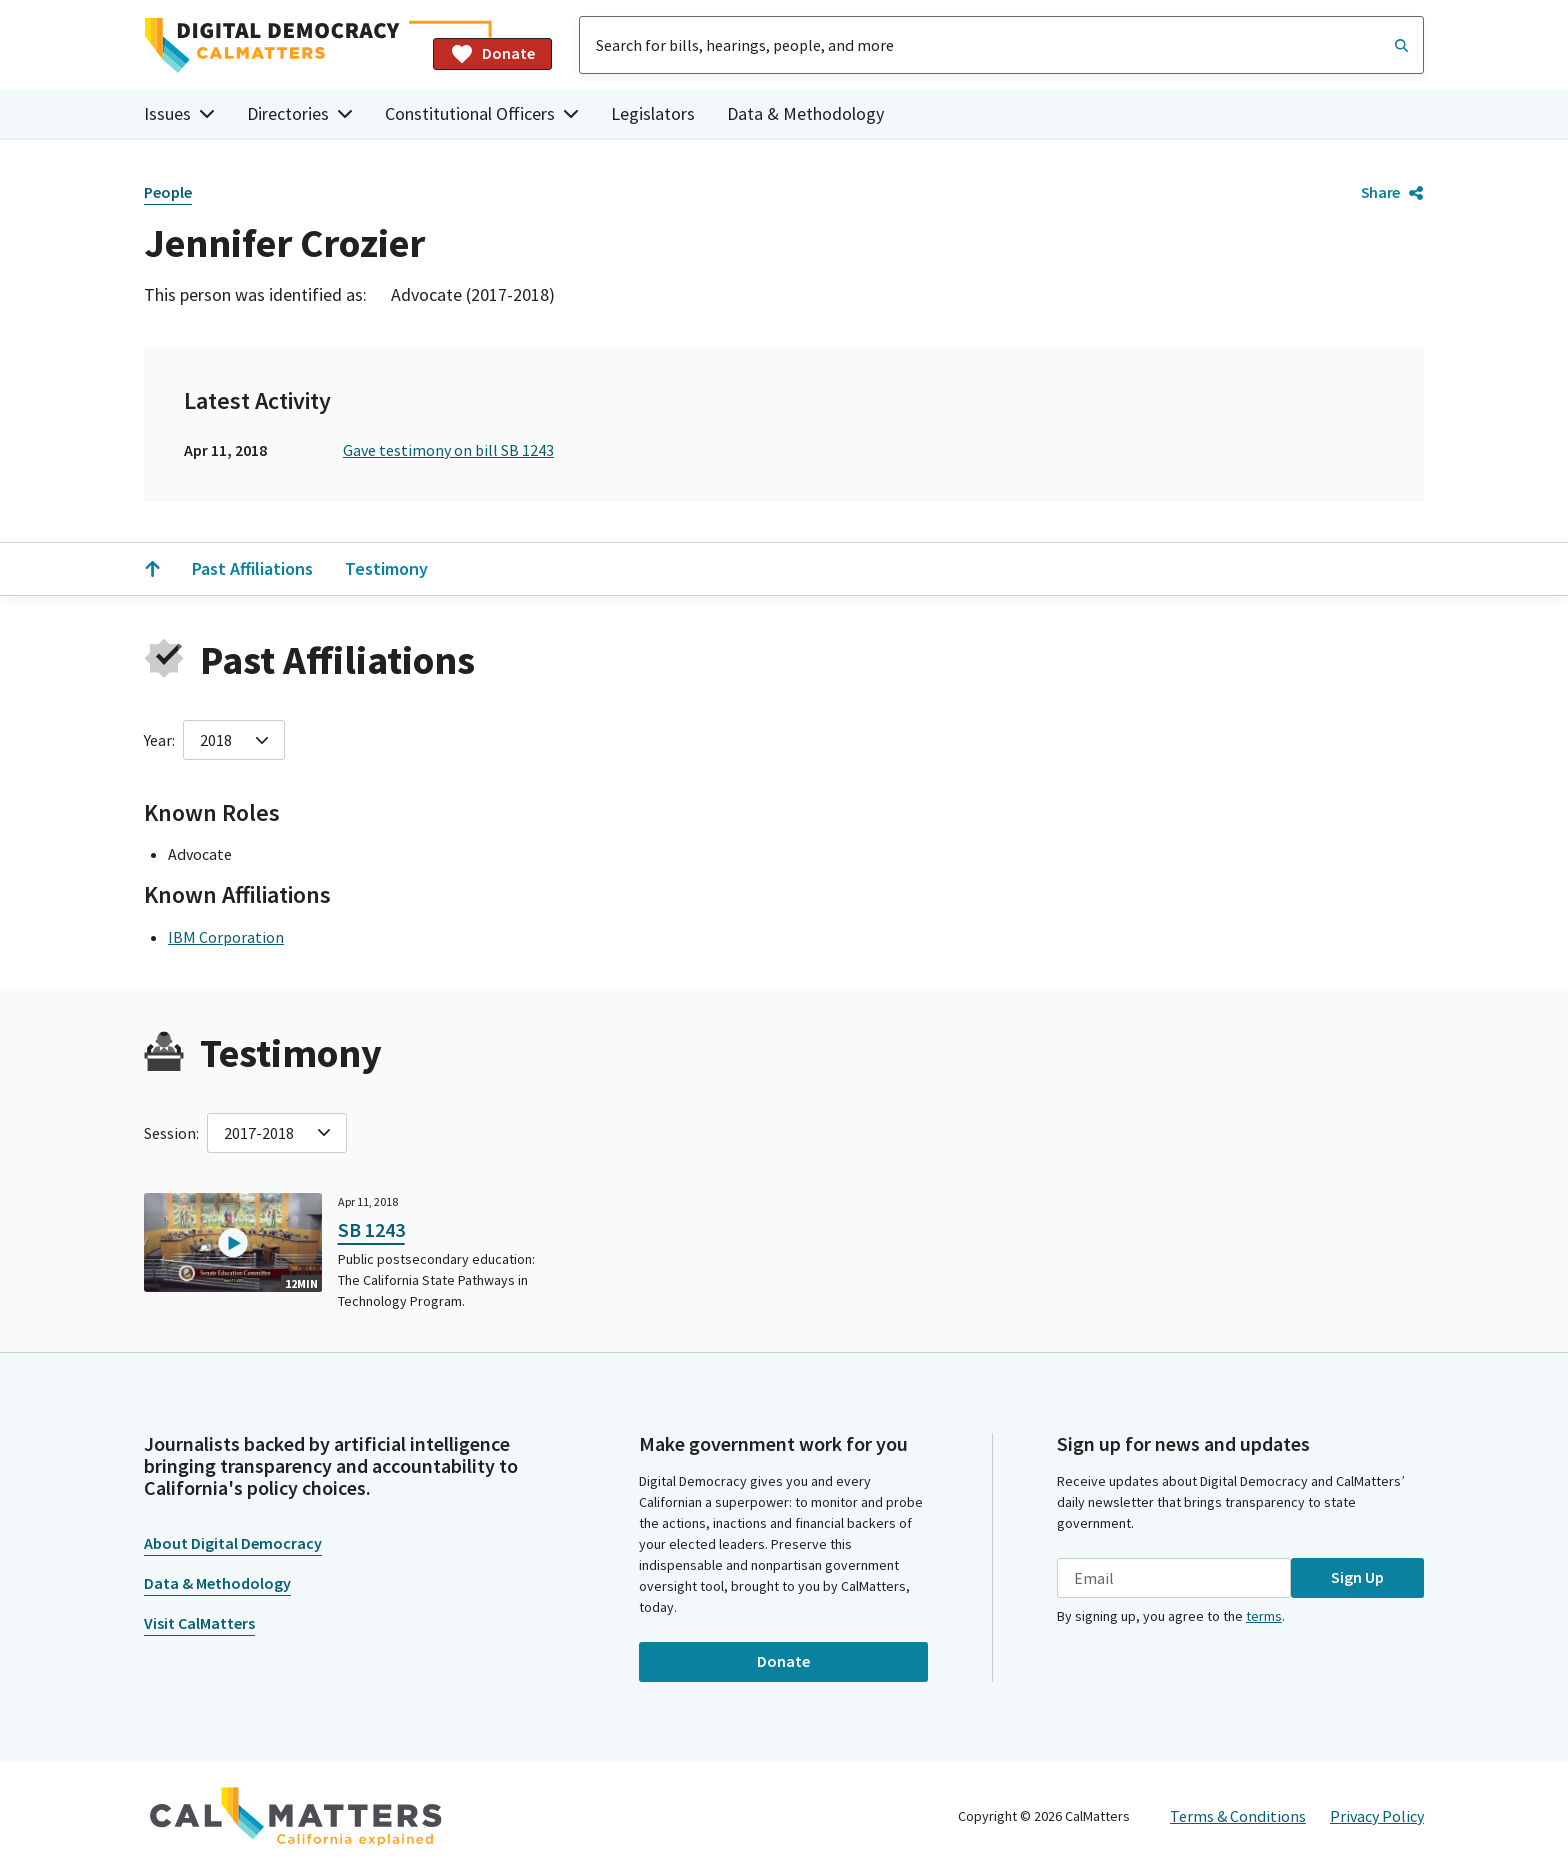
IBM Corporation (226, 937)
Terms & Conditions (1238, 1816)
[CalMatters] (296, 1816)
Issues (179, 113)
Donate (492, 54)
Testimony (386, 568)
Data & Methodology (805, 113)
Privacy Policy (1377, 1816)
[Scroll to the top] (152, 569)
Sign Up (1357, 1577)
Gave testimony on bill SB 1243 (448, 450)
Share (1392, 192)
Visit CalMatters (199, 1623)
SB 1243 (371, 1229)
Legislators (653, 113)
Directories (300, 113)
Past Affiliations (252, 568)
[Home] (280, 45)
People (168, 192)
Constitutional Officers (482, 113)
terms (1264, 1616)
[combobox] (1001, 45)
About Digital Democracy (233, 1543)
